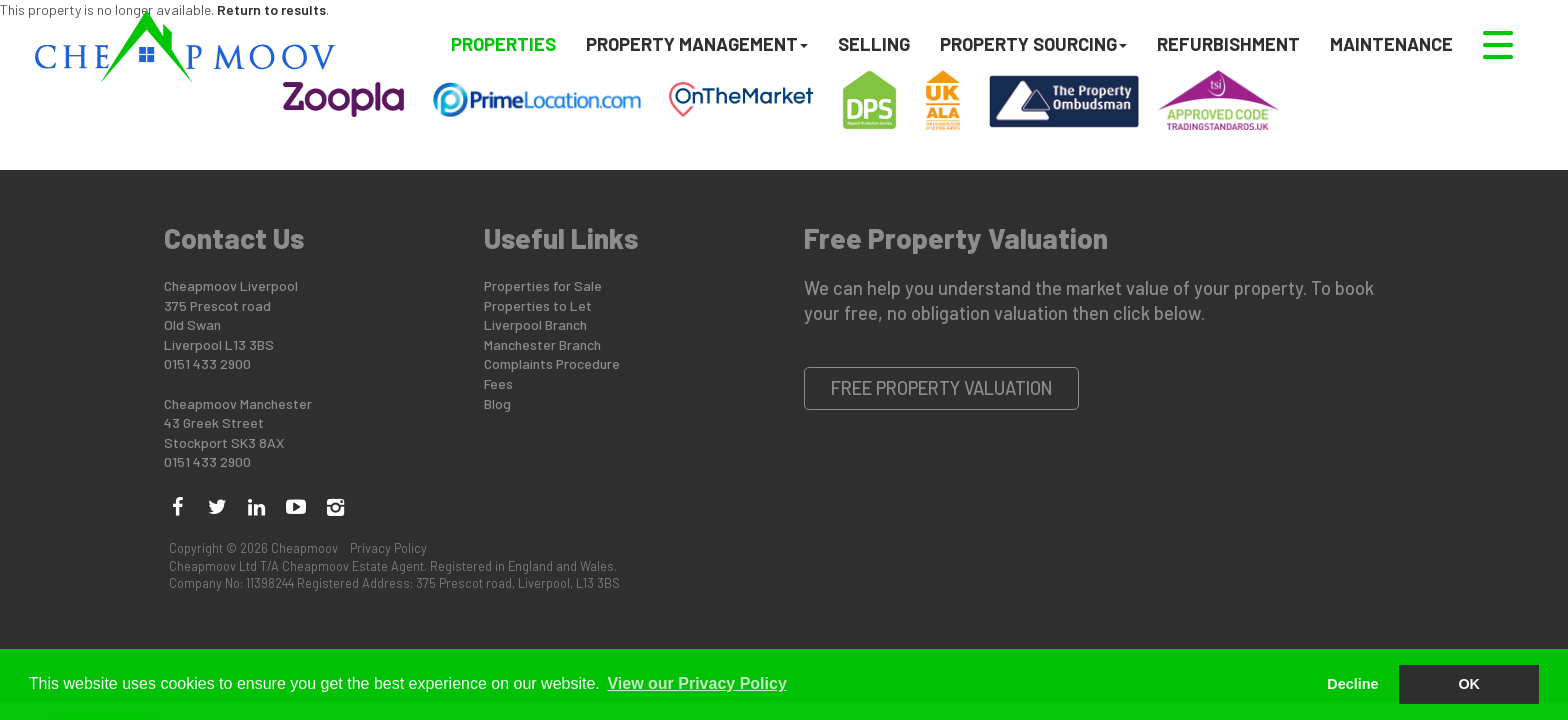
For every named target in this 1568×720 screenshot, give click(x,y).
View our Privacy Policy (696, 683)
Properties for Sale (543, 285)
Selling (874, 43)
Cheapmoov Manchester (238, 403)
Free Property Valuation (942, 388)
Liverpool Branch (535, 324)
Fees (498, 383)
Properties (503, 43)
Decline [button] (1352, 684)
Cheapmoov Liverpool (231, 285)
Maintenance (1391, 43)
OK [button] (1469, 684)
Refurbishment (1228, 43)
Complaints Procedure (552, 363)
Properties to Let (538, 305)
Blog (497, 403)
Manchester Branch (542, 344)
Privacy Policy (388, 548)
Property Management (697, 43)
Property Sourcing (1033, 43)
